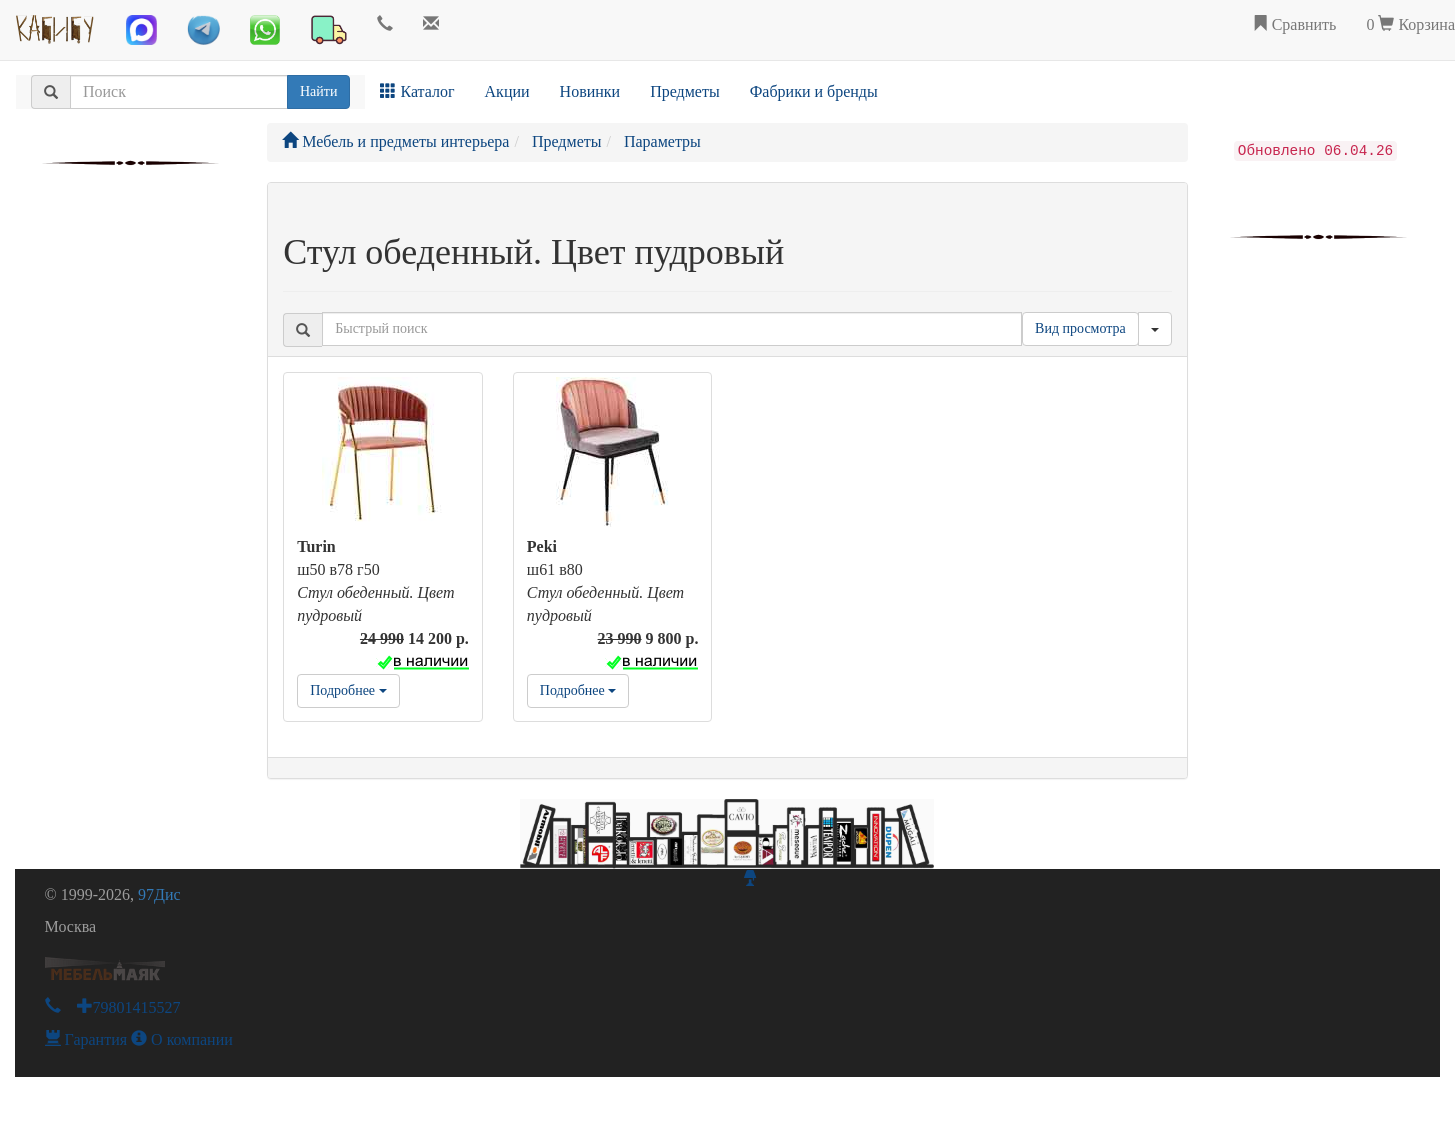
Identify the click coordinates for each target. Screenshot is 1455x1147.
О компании (182, 1039)
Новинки (590, 91)
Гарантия (86, 1039)
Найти (318, 91)
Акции (507, 91)
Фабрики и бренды (814, 91)
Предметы (685, 91)
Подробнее (348, 690)
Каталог (417, 91)
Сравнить (1294, 24)
